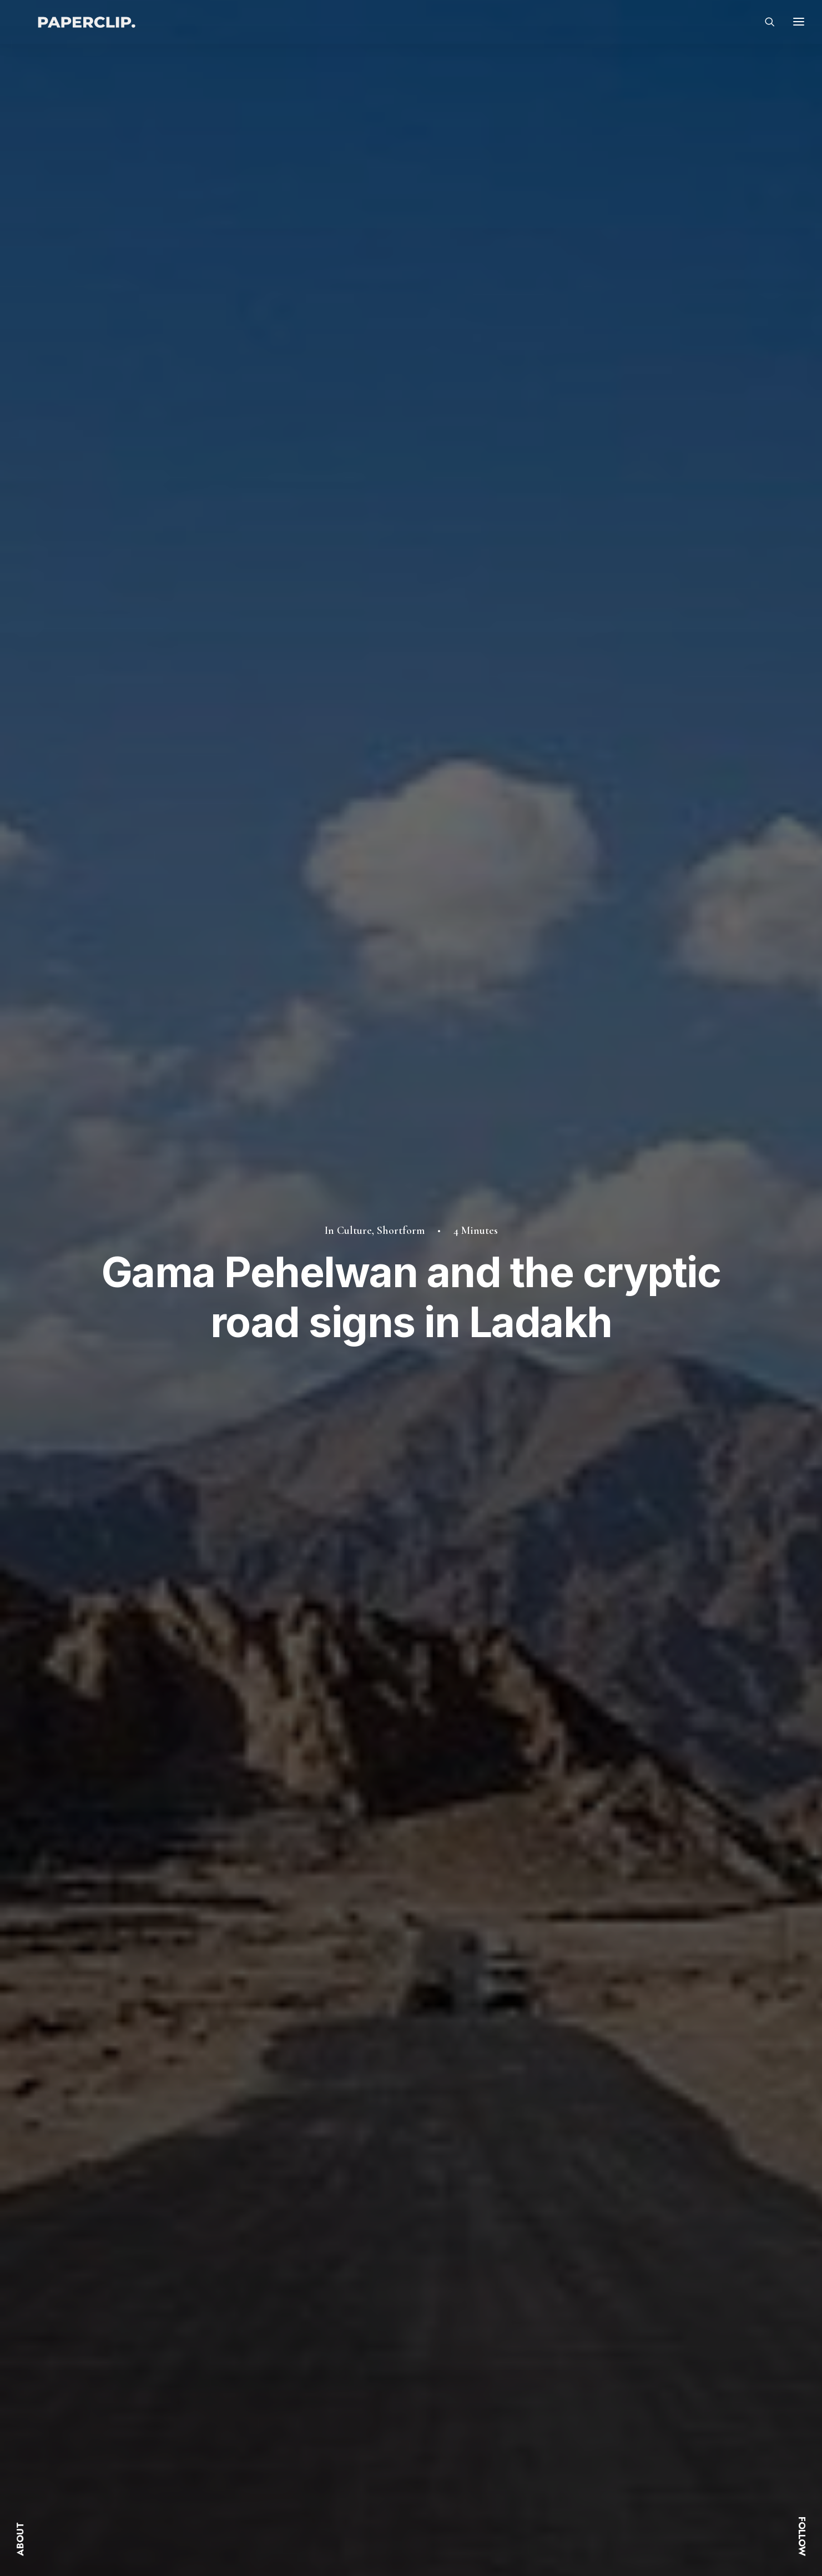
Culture (354, 142)
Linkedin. (607, 2434)
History (197, 1920)
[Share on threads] (525, 1735)
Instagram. (610, 2416)
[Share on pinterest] (539, 1734)
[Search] (765, 28)
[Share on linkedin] (554, 1734)
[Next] (598, 2236)
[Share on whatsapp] (568, 1734)
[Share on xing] (597, 1734)
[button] (196, 1987)
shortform (233, 1736)
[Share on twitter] (510, 1734)
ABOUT (20, 2539)
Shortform (401, 142)
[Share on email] (611, 1734)
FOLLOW (802, 2536)
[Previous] (223, 2236)
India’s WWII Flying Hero (603, 2114)
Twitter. (603, 2399)
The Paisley (349, 2114)
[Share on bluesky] (582, 1734)
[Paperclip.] (89, 28)
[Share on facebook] (496, 1734)
